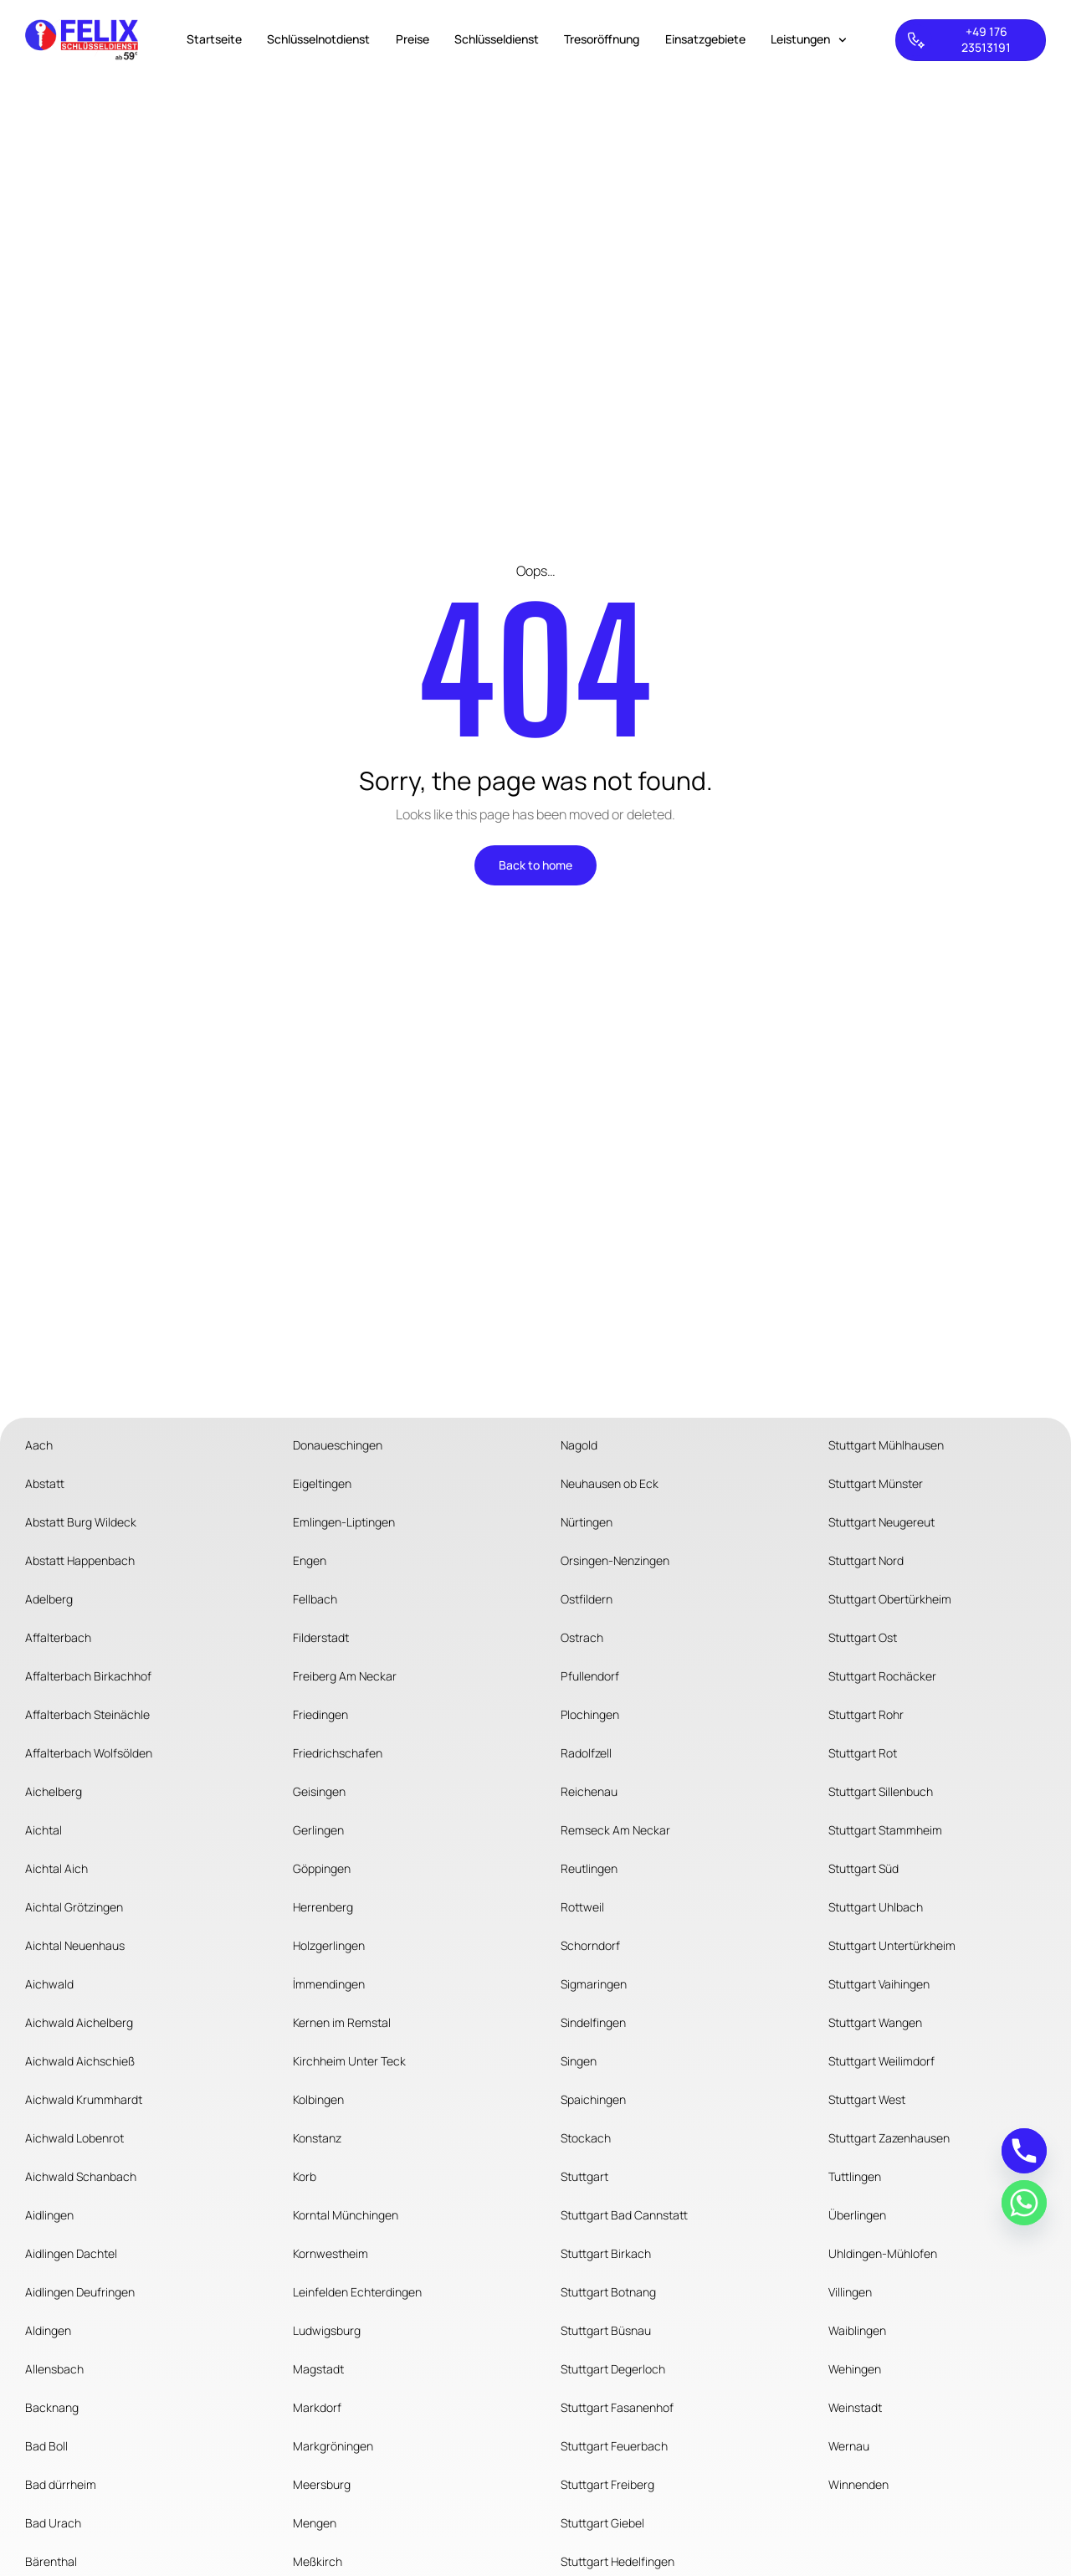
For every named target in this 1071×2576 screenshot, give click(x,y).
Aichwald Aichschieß (80, 2061)
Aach (39, 1445)
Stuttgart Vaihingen (879, 1984)
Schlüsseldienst (496, 39)
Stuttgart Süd (863, 1868)
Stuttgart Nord (866, 1560)
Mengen (314, 2523)
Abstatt (44, 1483)
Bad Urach (53, 2523)
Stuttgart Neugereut (881, 1522)
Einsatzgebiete (705, 39)
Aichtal (43, 1830)
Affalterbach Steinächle (87, 1714)
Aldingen (48, 2330)
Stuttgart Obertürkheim (889, 1599)
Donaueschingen (337, 1445)
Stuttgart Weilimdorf (881, 2061)
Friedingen (320, 1714)
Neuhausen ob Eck (609, 1483)
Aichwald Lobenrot (74, 2138)
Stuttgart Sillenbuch (880, 1791)
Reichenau (589, 1791)
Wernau (848, 2446)
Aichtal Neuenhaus (75, 1945)
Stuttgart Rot (862, 1753)
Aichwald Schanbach (80, 2176)
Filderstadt (321, 1637)
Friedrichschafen (337, 1753)
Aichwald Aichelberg (79, 2022)
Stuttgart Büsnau (606, 2330)
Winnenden (858, 2484)
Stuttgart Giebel (602, 2523)
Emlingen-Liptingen (344, 1522)
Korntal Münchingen (345, 2215)
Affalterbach (58, 1637)
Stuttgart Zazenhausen (889, 2138)
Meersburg (322, 2484)
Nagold (579, 1445)
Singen (579, 2061)
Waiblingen (857, 2330)
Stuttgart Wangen (875, 2022)
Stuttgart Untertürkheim (892, 1945)
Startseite (214, 39)
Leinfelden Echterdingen (357, 2292)
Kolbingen (318, 2099)
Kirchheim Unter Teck (349, 2061)
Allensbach (54, 2369)
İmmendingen (329, 1984)
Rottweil (582, 1907)
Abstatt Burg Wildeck (80, 1522)
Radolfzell (586, 1753)
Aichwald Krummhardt (83, 2099)
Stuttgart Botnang (608, 2292)
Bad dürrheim (60, 2484)
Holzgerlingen (329, 1945)
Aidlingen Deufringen (80, 2292)
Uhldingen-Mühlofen (882, 2253)
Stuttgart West (866, 2099)
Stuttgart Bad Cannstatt (624, 2215)
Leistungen (809, 40)
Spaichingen (593, 2099)
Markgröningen (333, 2446)
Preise (412, 39)
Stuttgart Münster (875, 1483)
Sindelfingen (593, 2022)
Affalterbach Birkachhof (88, 1676)
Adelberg (49, 1599)
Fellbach (315, 1599)
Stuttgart (584, 2176)
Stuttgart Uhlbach (875, 1907)
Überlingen (857, 2215)
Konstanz (317, 2138)
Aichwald (49, 1984)
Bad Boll (46, 2446)
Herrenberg (323, 1907)
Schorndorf (590, 1945)
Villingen (850, 2292)
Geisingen (319, 1791)
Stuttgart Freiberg (607, 2484)
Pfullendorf (590, 1676)
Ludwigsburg (327, 2330)
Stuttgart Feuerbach (614, 2446)
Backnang (52, 2407)
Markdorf (317, 2407)
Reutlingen (589, 1868)
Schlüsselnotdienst (318, 39)
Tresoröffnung (601, 39)
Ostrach (582, 1637)
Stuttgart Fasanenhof (617, 2407)
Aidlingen (49, 2215)
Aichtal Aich (56, 1868)
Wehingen (854, 2369)
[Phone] (1024, 2150)
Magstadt (318, 2369)
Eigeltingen (322, 1483)
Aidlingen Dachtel (71, 2253)
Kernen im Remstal (342, 2022)
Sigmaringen (594, 1984)
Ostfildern (586, 1599)
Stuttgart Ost (862, 1637)
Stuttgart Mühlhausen (886, 1445)
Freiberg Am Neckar (345, 1676)
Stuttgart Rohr (866, 1714)
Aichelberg (53, 1791)
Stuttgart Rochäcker (882, 1676)
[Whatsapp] (1024, 2202)
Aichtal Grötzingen (74, 1907)
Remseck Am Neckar (615, 1830)
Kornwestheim (330, 2253)
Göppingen (322, 1868)
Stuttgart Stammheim (885, 1830)
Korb (304, 2176)
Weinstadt (855, 2407)
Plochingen (590, 1714)
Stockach (586, 2138)
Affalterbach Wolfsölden (88, 1753)
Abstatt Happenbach (80, 1560)
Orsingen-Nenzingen (615, 1560)
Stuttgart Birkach (606, 2253)
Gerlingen (318, 1830)
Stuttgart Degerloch (613, 2369)
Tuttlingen (854, 2176)
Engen (309, 1560)
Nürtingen (586, 1522)
